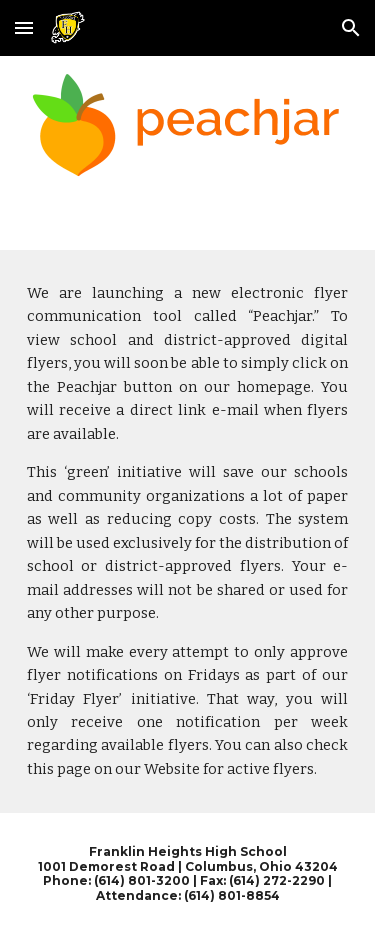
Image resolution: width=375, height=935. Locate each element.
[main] (188, 531)
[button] (24, 27)
